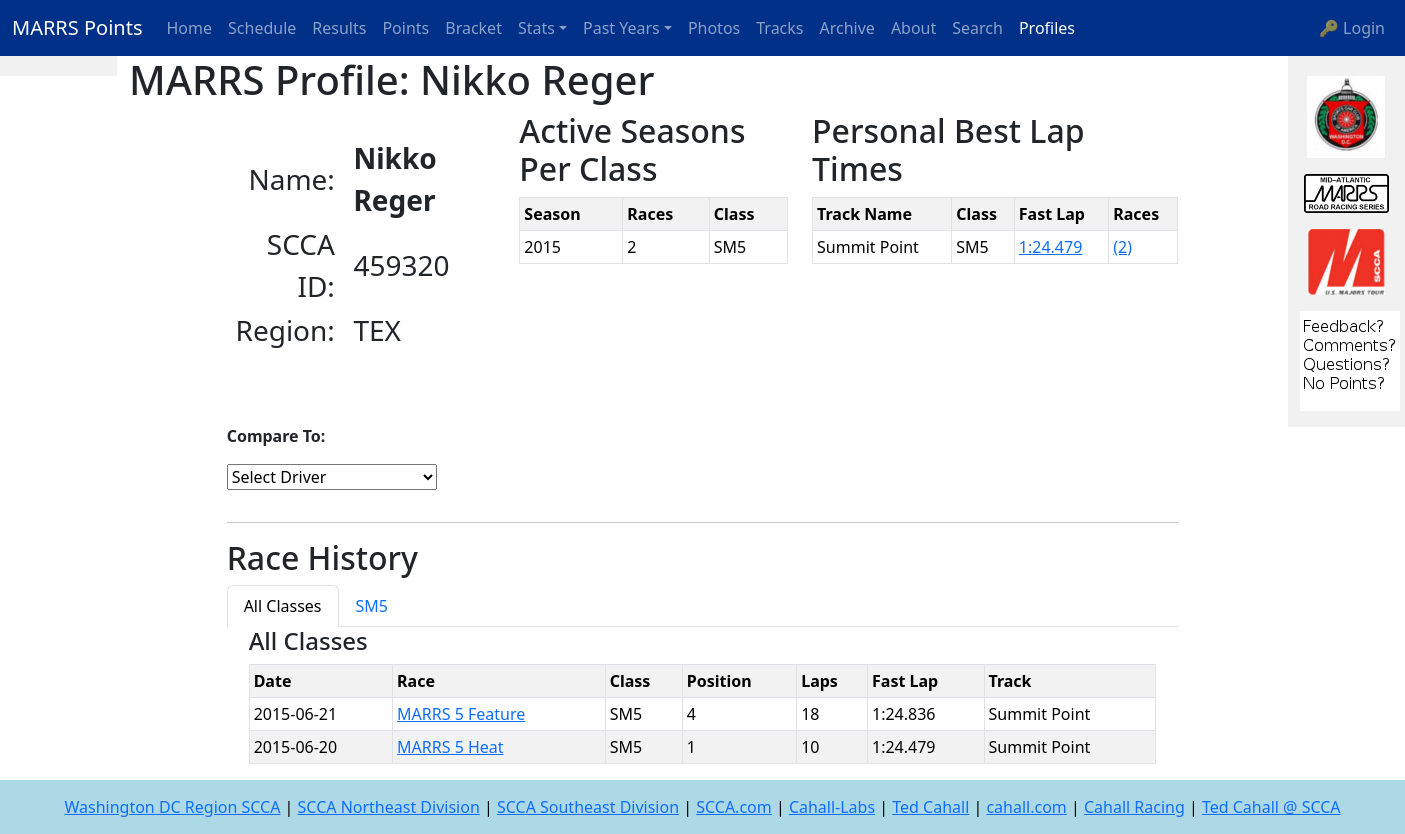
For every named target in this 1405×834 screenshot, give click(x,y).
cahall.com (1026, 807)
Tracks (779, 28)
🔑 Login (1352, 28)
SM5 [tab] (372, 606)
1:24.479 (1051, 247)
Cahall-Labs (832, 807)
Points (405, 28)
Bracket (473, 28)
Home (190, 28)
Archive (847, 28)
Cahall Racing (1134, 807)
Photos (714, 28)
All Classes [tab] (283, 606)
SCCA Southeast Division (588, 807)
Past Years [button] (621, 28)
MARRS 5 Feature (461, 714)
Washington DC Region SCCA (172, 807)
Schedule (262, 28)
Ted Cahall (930, 807)
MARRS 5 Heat (450, 747)
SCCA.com (734, 807)
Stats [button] (536, 28)
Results (339, 28)
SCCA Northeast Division (389, 807)
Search (977, 28)
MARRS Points (77, 27)
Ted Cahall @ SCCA (1271, 807)
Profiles (1047, 28)
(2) (1122, 247)
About (913, 28)
